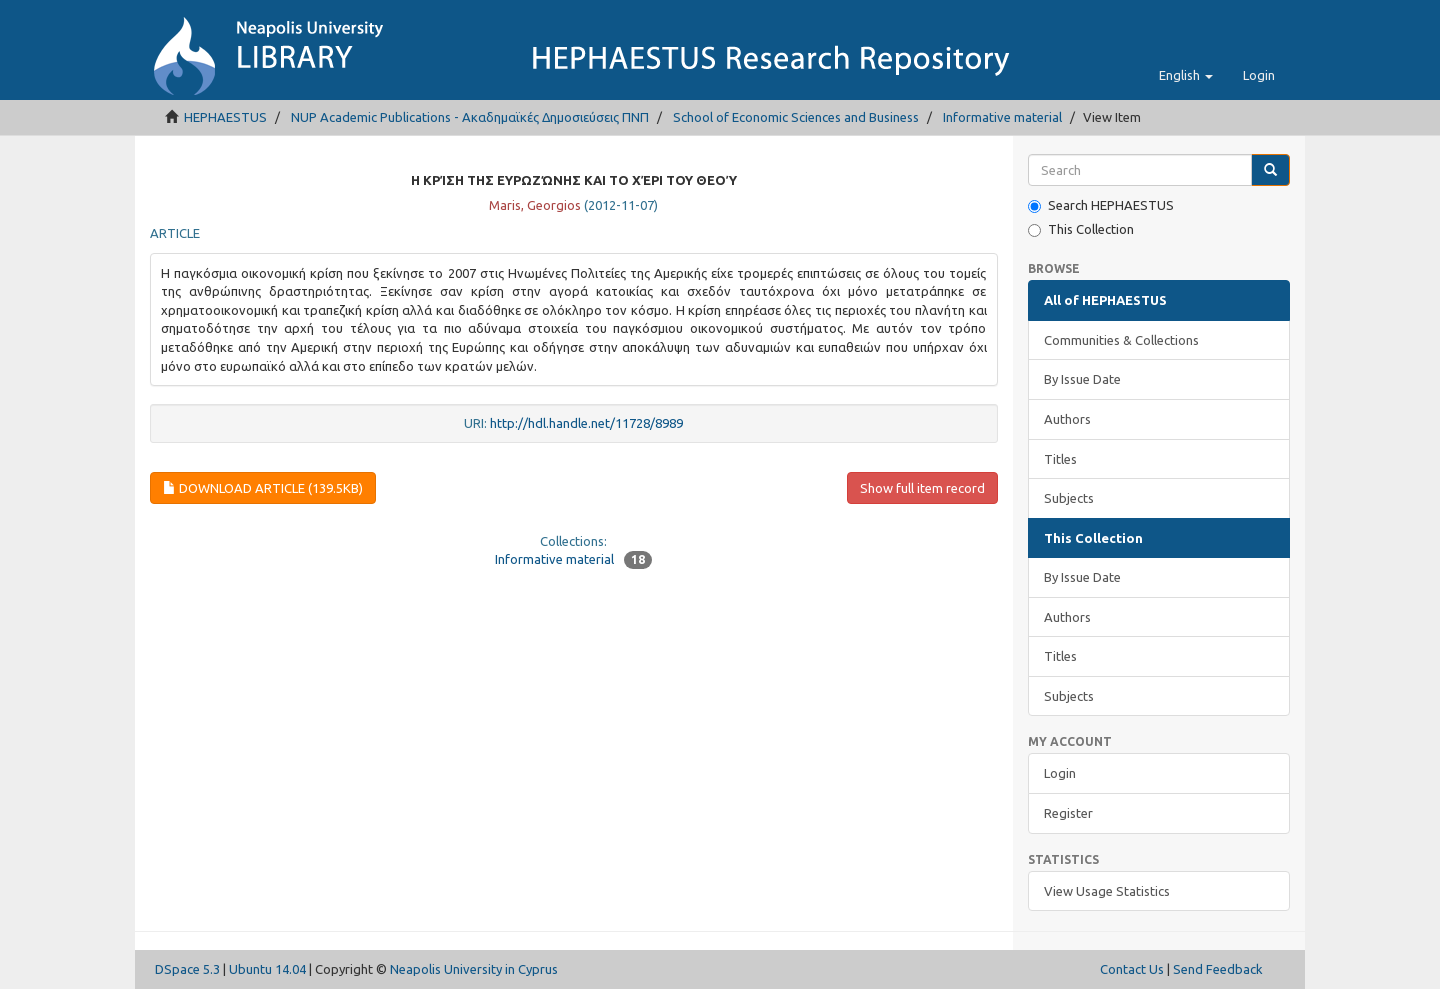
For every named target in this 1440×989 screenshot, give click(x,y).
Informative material (1002, 117)
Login (1060, 773)
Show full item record (922, 488)
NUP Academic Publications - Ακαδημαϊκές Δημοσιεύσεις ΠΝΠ (470, 117)
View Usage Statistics (1107, 891)
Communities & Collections (1121, 340)
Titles (1060, 459)
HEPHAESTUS (225, 117)
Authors (1067, 419)
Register (1068, 813)
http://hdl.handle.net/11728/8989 (586, 423)
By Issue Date (1082, 379)
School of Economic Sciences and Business (796, 117)
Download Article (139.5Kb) (263, 488)
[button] (1186, 75)
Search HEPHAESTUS (1101, 205)
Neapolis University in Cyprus (474, 969)
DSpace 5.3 (187, 969)
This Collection (1081, 229)
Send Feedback (1218, 969)
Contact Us (1132, 969)
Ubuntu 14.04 (267, 969)
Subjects (1069, 498)
